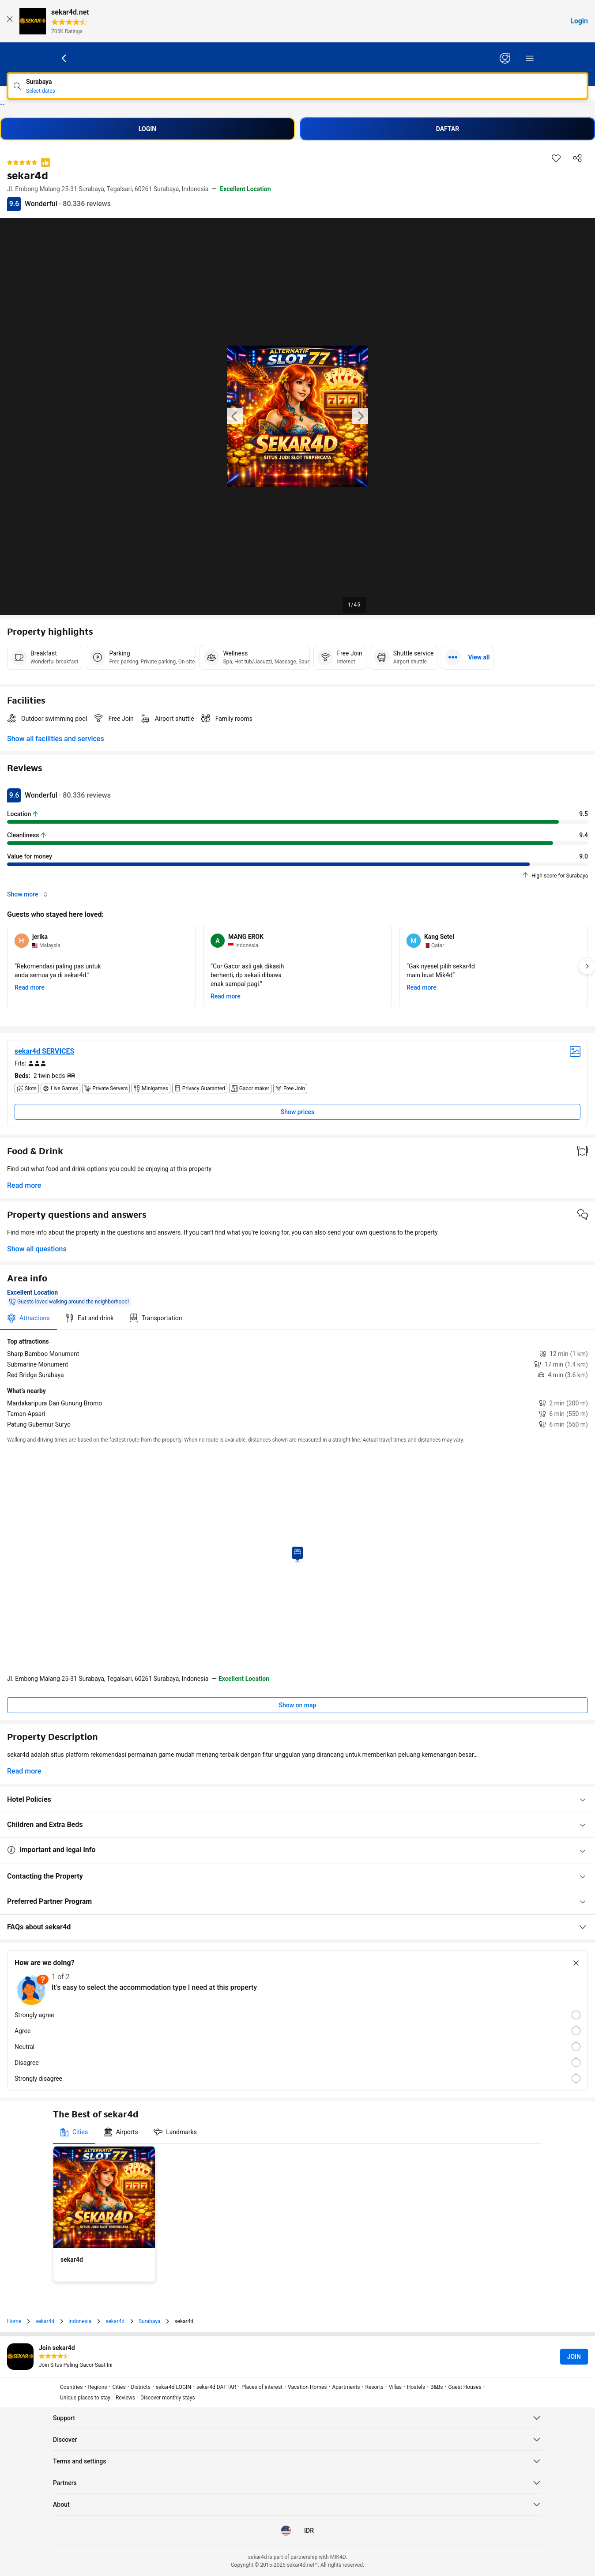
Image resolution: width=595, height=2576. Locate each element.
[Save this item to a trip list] (556, 158)
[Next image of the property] (360, 416)
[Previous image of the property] (235, 416)
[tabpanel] (297, 1383)
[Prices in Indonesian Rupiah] (309, 2530)
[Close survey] (576, 1963)
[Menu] (529, 58)
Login (579, 21)
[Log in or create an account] (505, 58)
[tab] (28, 1318)
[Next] (587, 966)
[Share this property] (577, 158)
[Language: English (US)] (286, 2530)
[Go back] (64, 58)
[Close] (9, 21)
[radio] (297, 2015)
